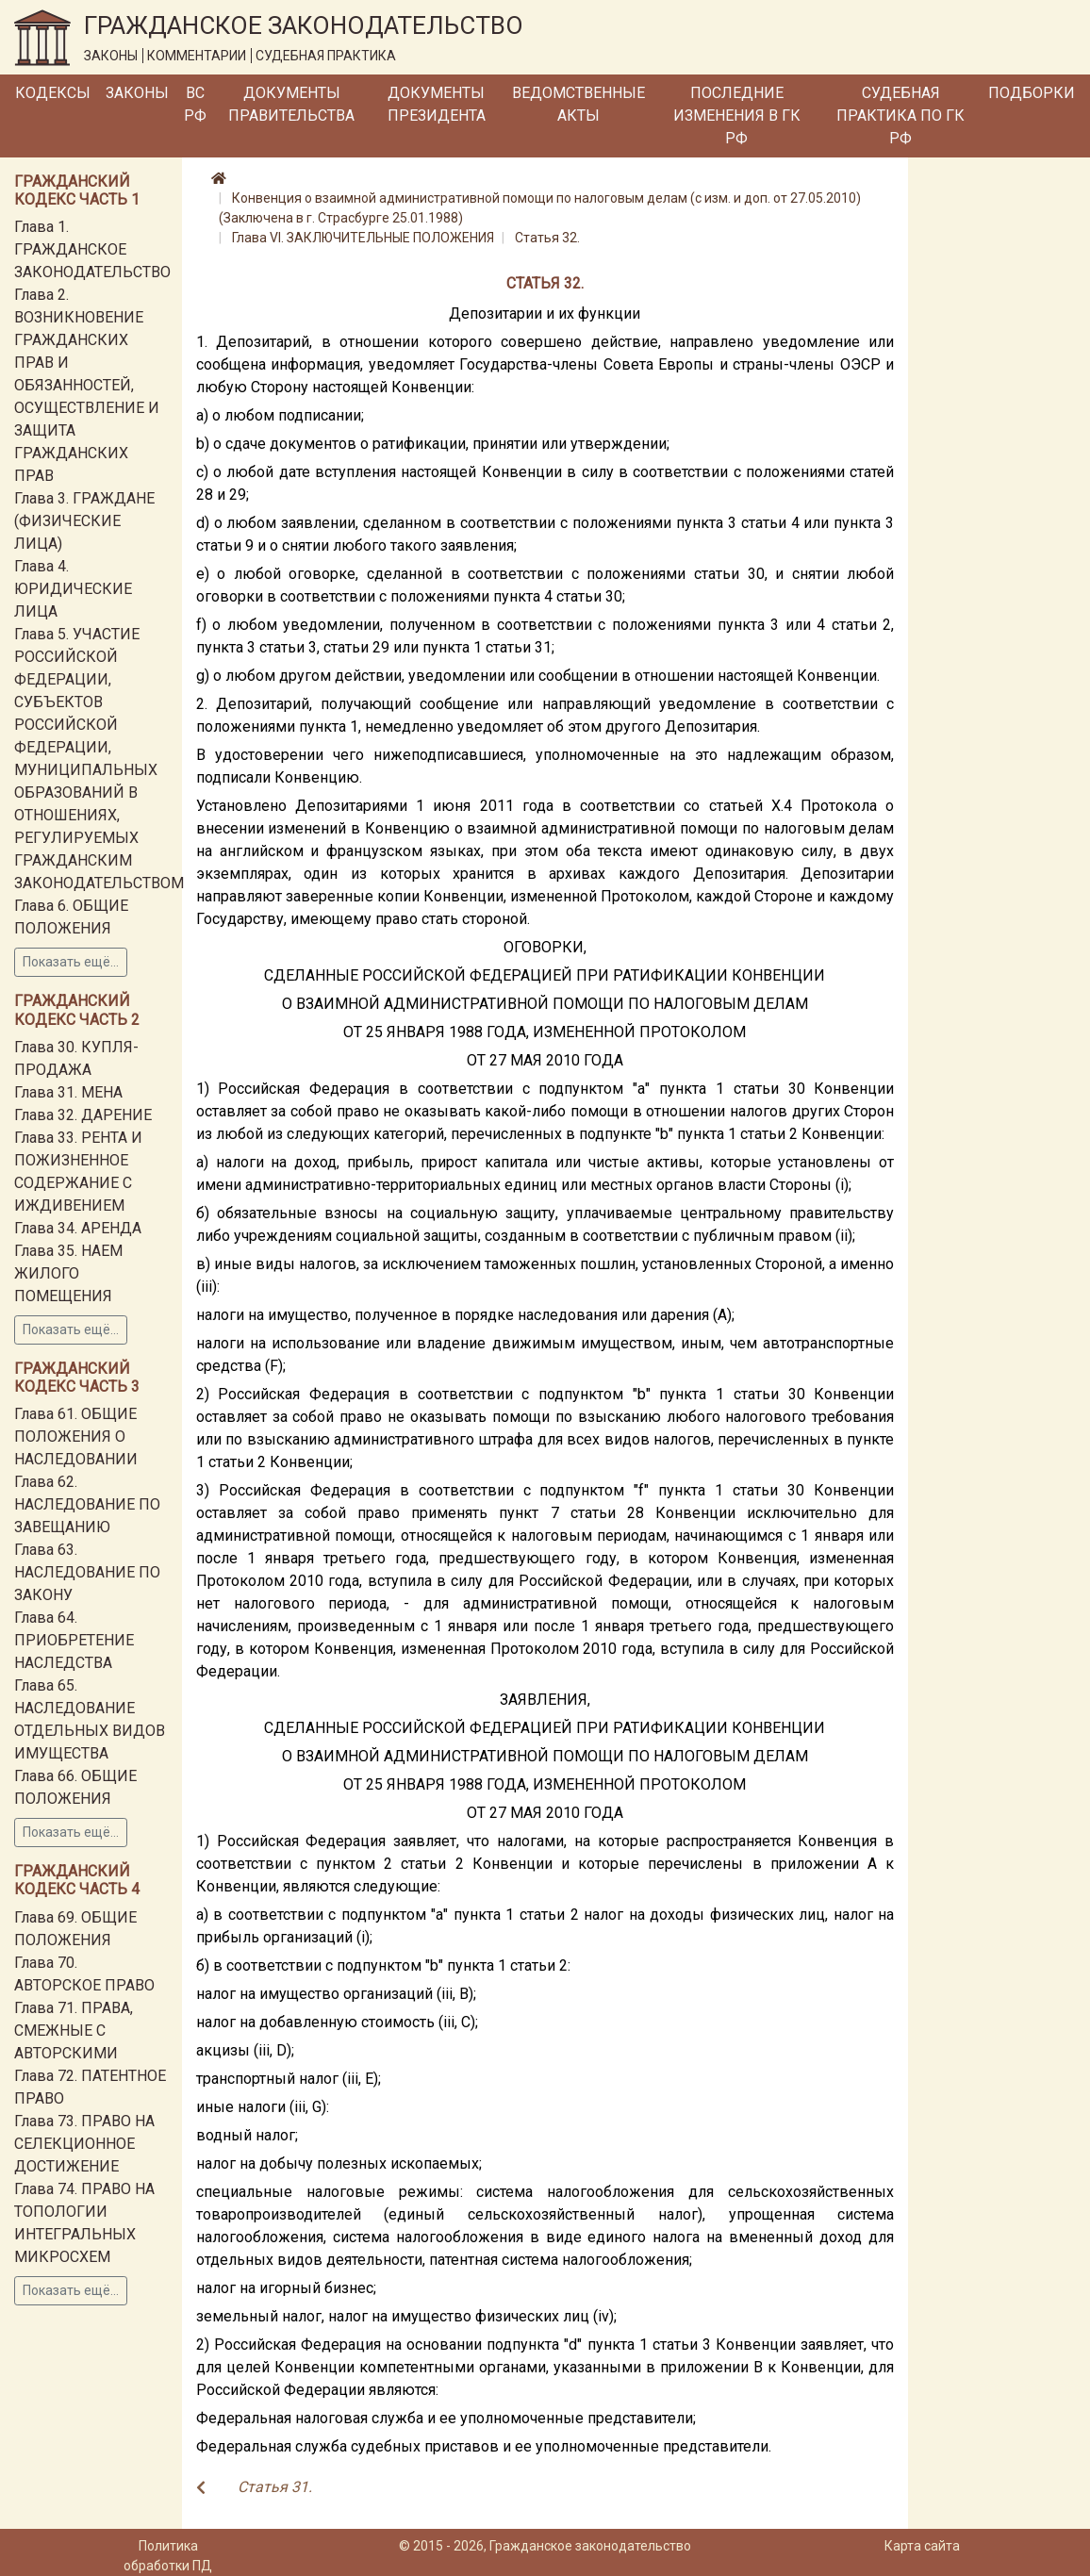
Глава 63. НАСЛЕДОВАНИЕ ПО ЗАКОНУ (87, 1572)
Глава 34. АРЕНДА (77, 1228)
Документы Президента (437, 104)
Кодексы (53, 93)
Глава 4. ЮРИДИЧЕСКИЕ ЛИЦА (73, 588)
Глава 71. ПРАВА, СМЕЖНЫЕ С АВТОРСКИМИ (73, 2030)
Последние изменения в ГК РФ (737, 115)
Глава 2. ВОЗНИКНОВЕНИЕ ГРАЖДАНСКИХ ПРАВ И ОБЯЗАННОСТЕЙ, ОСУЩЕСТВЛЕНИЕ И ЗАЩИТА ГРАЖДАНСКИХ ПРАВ (86, 385)
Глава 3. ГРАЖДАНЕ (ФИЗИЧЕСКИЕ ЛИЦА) (84, 521)
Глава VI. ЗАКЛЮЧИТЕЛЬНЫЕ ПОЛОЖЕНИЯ (363, 237)
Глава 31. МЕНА (68, 1092)
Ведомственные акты (578, 104)
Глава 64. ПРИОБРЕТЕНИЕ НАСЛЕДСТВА (74, 1640)
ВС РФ (195, 104)
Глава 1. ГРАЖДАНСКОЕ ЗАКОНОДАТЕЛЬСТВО (92, 249)
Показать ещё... (71, 961)
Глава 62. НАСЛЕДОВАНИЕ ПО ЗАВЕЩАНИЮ (87, 1504)
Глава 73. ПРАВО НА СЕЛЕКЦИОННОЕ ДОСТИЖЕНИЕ (84, 2143)
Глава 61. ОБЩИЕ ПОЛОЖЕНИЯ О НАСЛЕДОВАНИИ (76, 1436)
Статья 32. (547, 237)
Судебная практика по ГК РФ (900, 115)
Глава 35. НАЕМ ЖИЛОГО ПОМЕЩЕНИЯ (68, 1273)
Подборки (1031, 93)
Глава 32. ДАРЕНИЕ (83, 1115)
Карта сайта (922, 2545)
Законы (137, 93)
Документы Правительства (291, 104)
